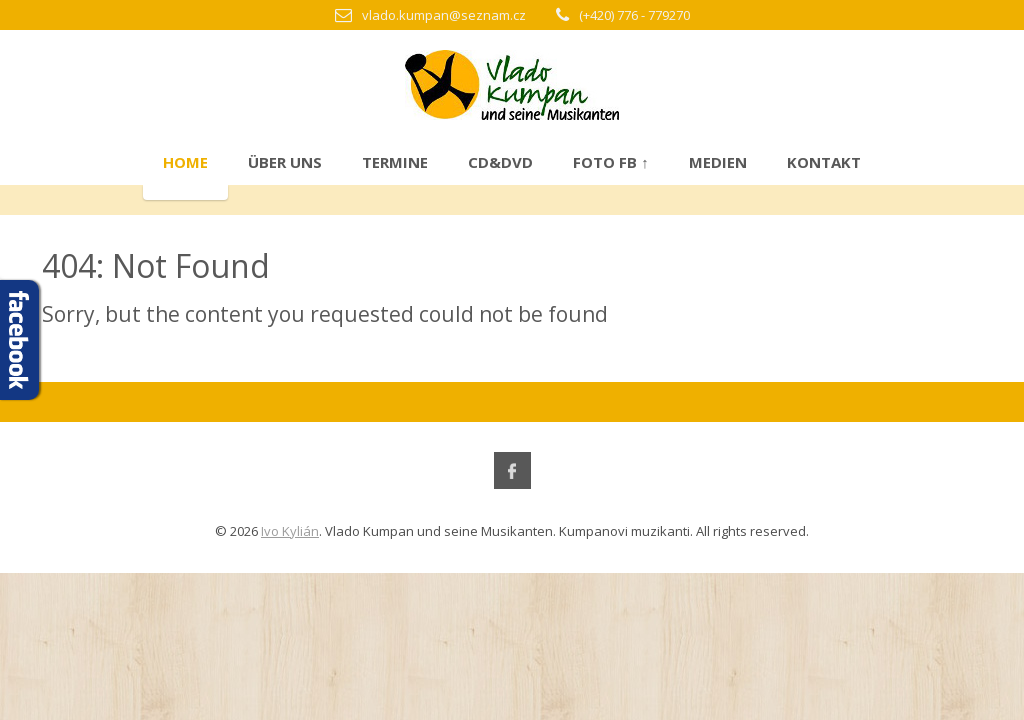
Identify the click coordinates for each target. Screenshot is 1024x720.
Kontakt (824, 162)
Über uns (285, 162)
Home (185, 162)
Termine (395, 162)
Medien (718, 162)
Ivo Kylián (290, 531)
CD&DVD (500, 162)
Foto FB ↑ (611, 162)
